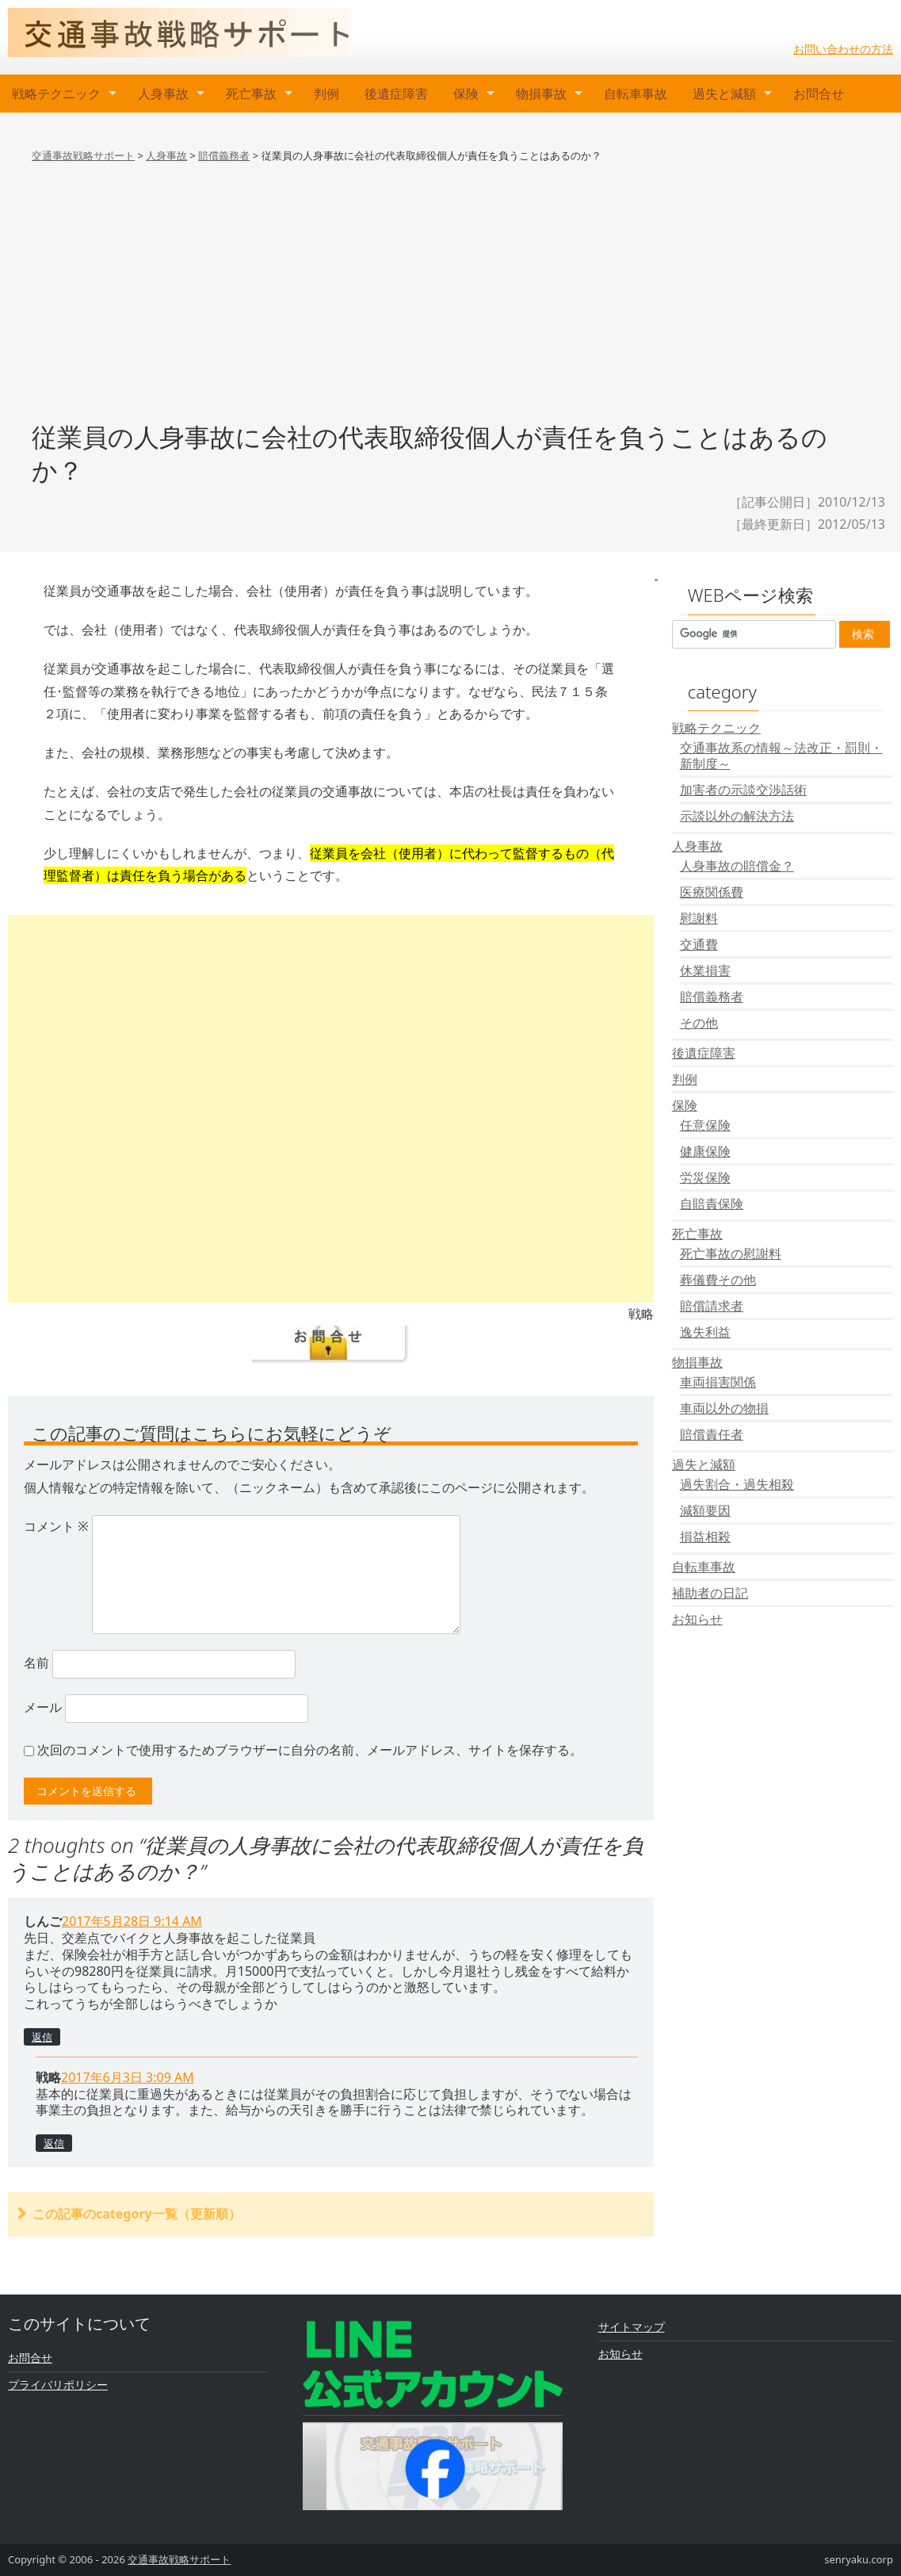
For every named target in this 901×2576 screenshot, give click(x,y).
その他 (699, 1023)
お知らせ (697, 1619)
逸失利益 (705, 1332)
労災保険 (705, 1177)
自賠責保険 (711, 1203)
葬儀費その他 (718, 1279)
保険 (466, 93)
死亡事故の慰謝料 (730, 1253)
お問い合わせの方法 (843, 48)
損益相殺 (705, 1536)
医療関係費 (711, 892)
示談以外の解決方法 (737, 816)
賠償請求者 (711, 1306)
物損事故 (541, 93)
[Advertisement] (450, 308)
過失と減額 (724, 93)
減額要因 (705, 1510)
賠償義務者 (711, 996)
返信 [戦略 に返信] (54, 2143)
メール (43, 1707)
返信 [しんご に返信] (42, 2037)
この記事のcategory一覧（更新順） (136, 2213)
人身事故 (163, 93)
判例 (326, 93)
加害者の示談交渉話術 (743, 789)
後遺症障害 (396, 93)
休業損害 (705, 970)
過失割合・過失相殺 (737, 1484)
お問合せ (818, 93)
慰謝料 (699, 918)
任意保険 (705, 1125)
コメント (56, 1526)
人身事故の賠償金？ (737, 866)
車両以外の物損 (724, 1408)
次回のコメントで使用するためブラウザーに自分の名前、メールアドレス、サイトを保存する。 (309, 1750)
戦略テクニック (56, 93)
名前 (36, 1662)
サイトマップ (631, 2326)
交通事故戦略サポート (179, 2559)
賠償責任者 (711, 1434)
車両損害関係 (718, 1382)
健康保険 (705, 1151)
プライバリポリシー (58, 2384)
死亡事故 (251, 93)
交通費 (699, 944)
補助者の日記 (710, 1593)
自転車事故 (635, 93)
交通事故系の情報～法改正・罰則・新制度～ (781, 755)
